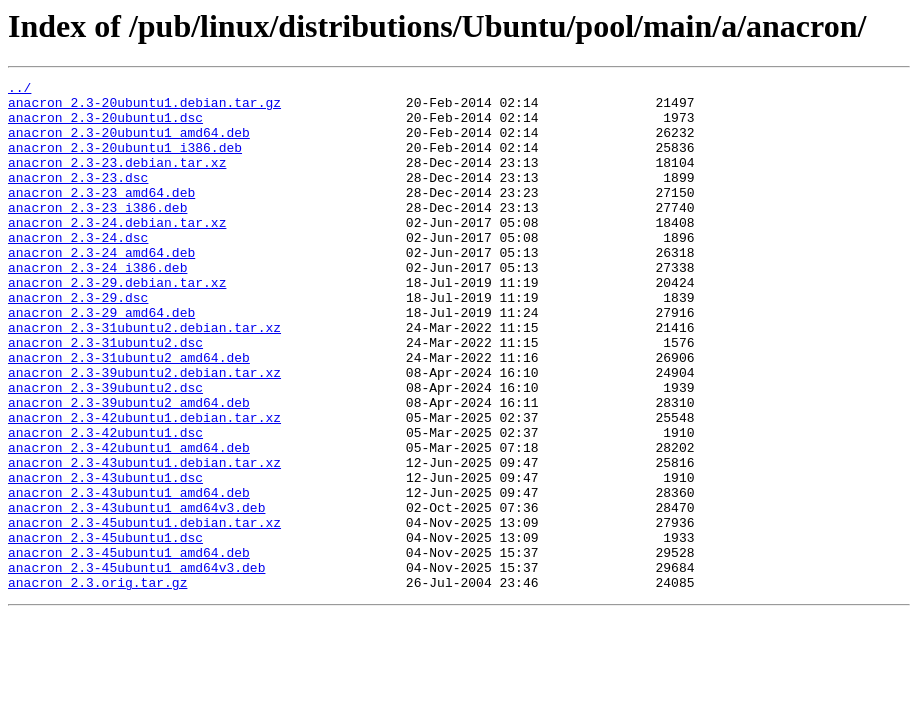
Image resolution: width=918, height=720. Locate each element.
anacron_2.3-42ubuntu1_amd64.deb (129, 522)
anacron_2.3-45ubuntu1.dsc (105, 630)
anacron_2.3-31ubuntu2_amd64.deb (129, 414)
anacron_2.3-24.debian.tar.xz (117, 252)
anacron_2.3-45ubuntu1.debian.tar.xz (144, 612)
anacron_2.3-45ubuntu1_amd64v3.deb (136, 666)
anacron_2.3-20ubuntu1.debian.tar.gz (144, 108)
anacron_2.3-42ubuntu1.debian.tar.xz (144, 486)
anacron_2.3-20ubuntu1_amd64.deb (129, 144)
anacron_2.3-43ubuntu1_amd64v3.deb (136, 594)
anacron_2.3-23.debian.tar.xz (117, 180)
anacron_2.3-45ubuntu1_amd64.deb (129, 648)
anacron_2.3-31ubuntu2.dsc (105, 396)
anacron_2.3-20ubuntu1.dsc (105, 126)
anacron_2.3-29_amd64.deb (101, 360)
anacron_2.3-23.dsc (78, 198)
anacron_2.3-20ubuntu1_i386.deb (125, 162)
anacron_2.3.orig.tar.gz (97, 684)
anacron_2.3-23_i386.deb (97, 234)
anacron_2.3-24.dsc (78, 270)
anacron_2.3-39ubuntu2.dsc (105, 450)
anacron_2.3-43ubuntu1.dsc (105, 558)
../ (19, 90)
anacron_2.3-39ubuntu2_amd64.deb (129, 468)
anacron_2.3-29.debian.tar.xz (117, 324)
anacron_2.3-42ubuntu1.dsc (105, 504)
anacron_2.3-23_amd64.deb (101, 216)
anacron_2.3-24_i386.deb (97, 306)
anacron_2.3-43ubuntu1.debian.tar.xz (144, 540)
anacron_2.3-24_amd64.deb (101, 288)
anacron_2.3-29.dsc (78, 342)
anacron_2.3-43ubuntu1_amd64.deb (129, 576)
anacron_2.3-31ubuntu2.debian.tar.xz (144, 378)
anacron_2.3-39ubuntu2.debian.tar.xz (144, 432)
